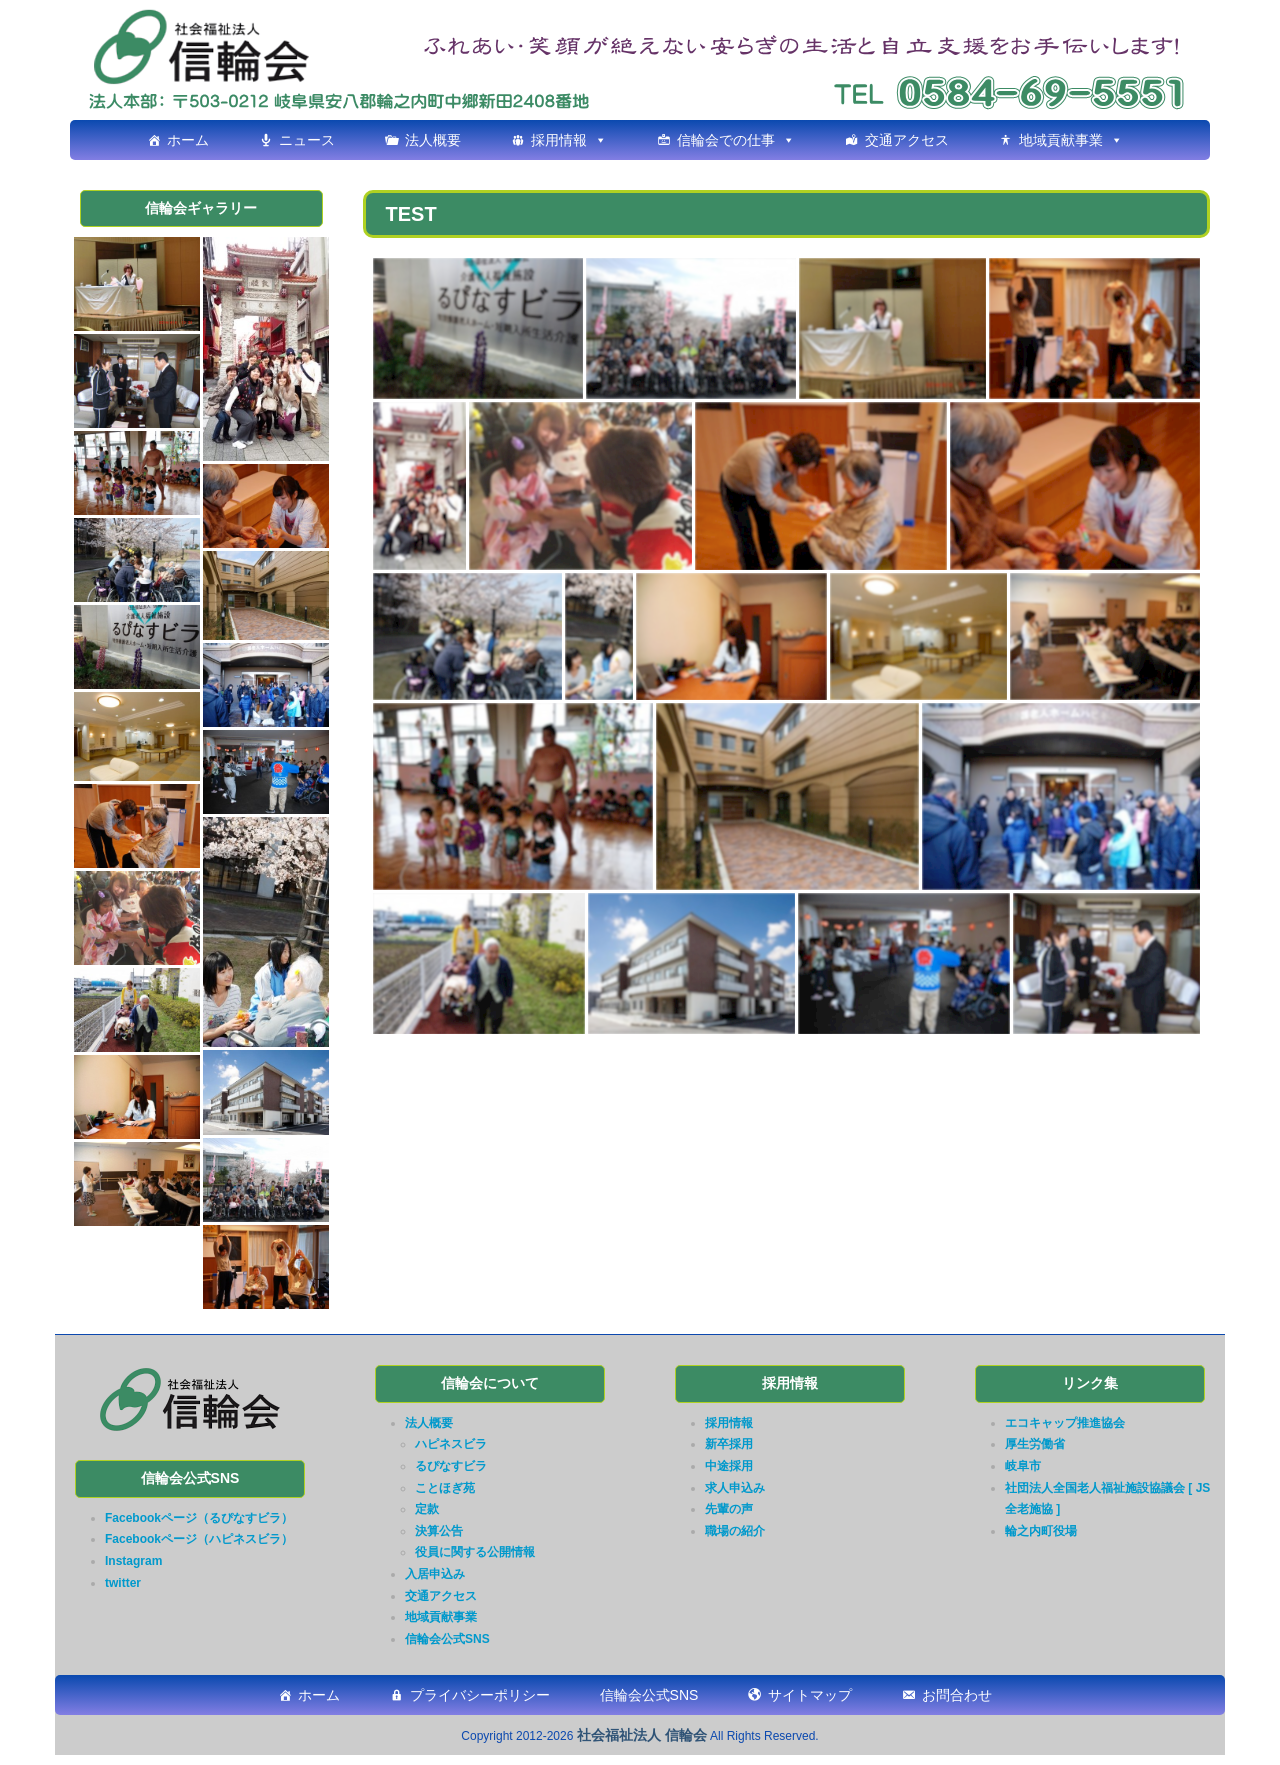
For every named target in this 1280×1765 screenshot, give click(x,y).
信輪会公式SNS (447, 1639)
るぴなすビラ (451, 1466)
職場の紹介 (735, 1531)
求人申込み (735, 1488)
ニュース (307, 140)
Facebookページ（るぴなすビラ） (199, 1518)
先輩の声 (729, 1509)
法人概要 (433, 140)
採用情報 (559, 140)
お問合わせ (957, 1695)
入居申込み (435, 1574)
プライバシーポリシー (480, 1695)
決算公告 (439, 1531)
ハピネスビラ (451, 1444)
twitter (123, 1583)
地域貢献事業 (1061, 140)
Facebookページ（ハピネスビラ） (199, 1539)
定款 (427, 1509)
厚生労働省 (1035, 1444)
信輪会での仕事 (726, 140)
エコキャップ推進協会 (1065, 1423)
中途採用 (729, 1466)
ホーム (188, 140)
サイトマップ (810, 1695)
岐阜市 (1023, 1466)
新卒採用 (729, 1444)
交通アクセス (907, 140)
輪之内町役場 (1041, 1531)
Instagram (133, 1561)
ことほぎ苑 (445, 1488)
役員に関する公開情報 (475, 1552)
